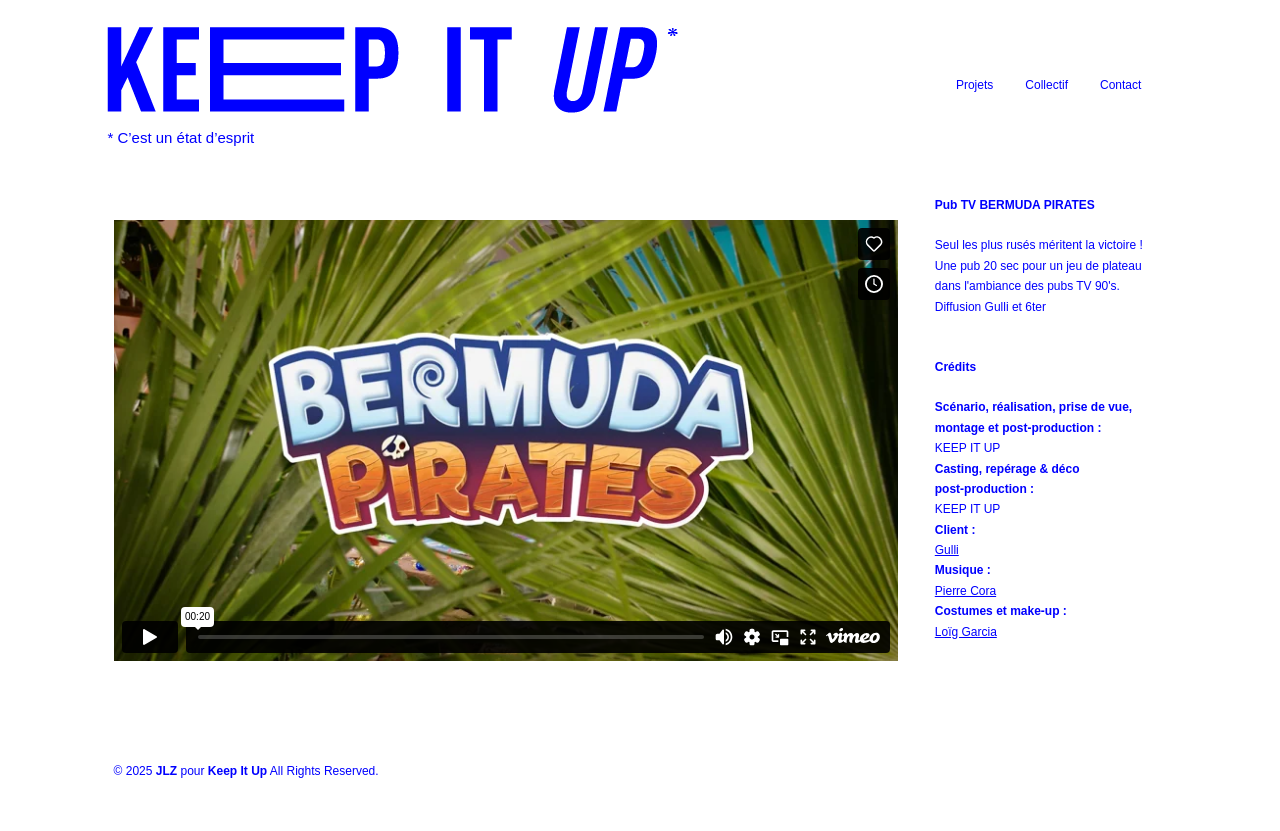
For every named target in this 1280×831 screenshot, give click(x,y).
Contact (1120, 85)
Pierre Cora (965, 591)
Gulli (947, 550)
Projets (974, 85)
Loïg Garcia (966, 632)
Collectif (1046, 85)
